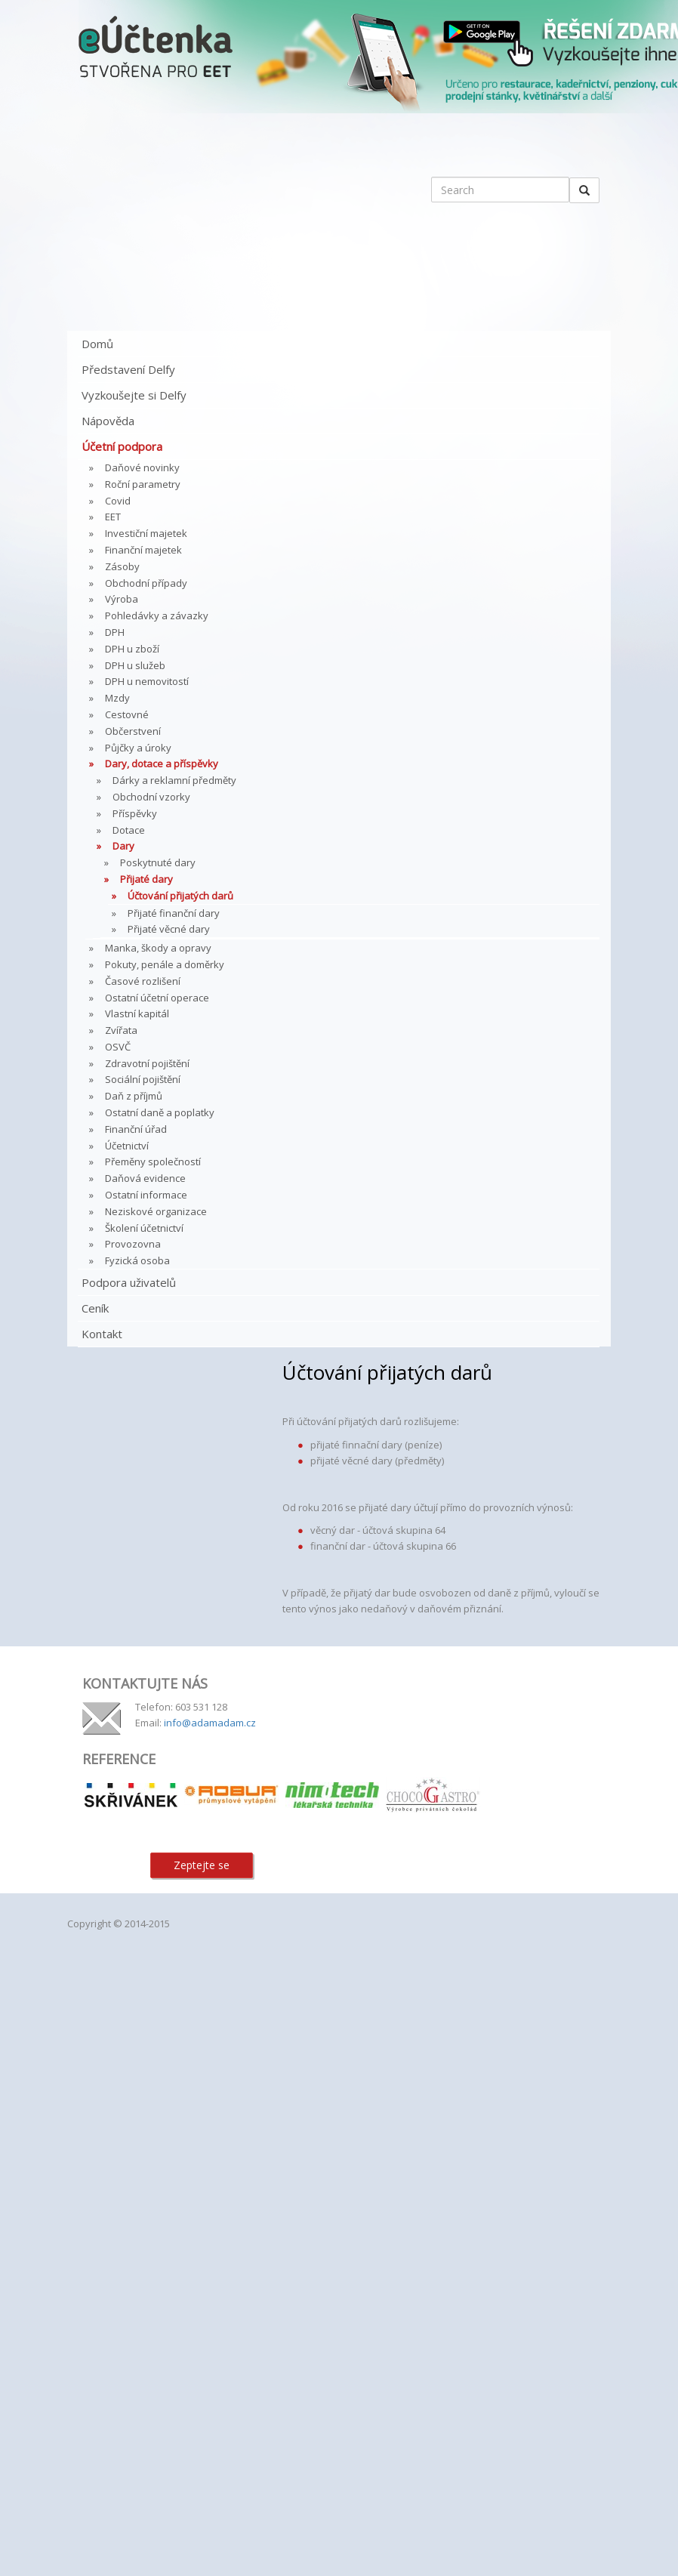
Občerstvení (133, 731)
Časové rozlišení (142, 981)
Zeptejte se (202, 1865)
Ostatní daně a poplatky (159, 1112)
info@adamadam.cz (210, 1722)
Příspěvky (134, 813)
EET (113, 516)
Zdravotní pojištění (147, 1063)
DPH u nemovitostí (147, 681)
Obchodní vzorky (151, 797)
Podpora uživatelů (129, 1282)
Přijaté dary (146, 879)
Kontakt (102, 1333)
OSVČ (118, 1047)
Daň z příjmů (133, 1096)
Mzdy (117, 698)
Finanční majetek (143, 550)
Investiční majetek (146, 533)
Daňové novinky (142, 467)
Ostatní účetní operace (157, 997)
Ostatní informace (146, 1195)
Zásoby (122, 566)
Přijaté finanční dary (174, 913)
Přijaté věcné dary (169, 929)
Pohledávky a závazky (156, 615)
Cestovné (127, 714)
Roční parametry (142, 484)
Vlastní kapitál (137, 1013)
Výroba (121, 599)
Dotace (128, 830)
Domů (97, 343)
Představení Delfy (128, 369)
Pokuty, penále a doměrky (164, 964)
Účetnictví (127, 1145)
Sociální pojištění (142, 1079)
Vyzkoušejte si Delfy (134, 395)
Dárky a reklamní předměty (174, 780)
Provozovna (133, 1244)
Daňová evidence (145, 1178)
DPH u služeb (135, 665)
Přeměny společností (153, 1161)
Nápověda (108, 420)
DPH (115, 632)
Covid (118, 500)
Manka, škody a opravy (158, 948)
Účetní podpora (122, 446)
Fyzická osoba (137, 1260)
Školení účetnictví (144, 1228)
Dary (123, 846)
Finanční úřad (136, 1129)
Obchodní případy (146, 583)
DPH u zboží (132, 649)
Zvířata (121, 1030)
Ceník (95, 1308)
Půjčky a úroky (138, 747)
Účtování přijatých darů (180, 895)
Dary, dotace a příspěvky (161, 763)
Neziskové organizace (156, 1211)
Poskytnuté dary (158, 862)
